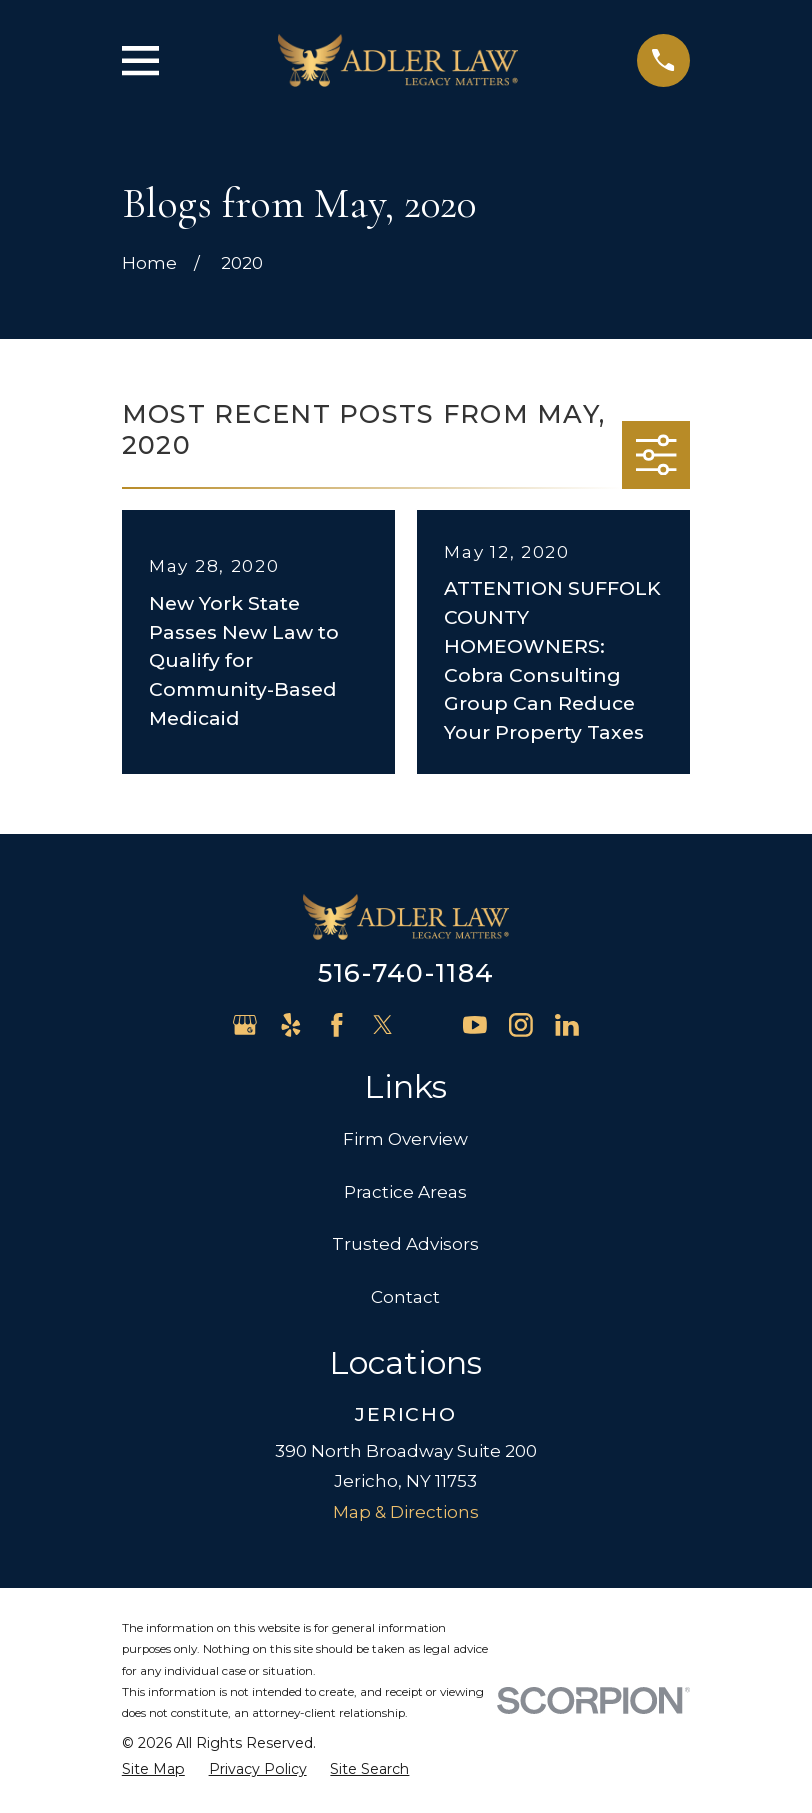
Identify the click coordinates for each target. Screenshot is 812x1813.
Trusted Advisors (405, 1244)
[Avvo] (429, 1025)
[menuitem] (153, 1770)
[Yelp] (291, 1025)
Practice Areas (405, 1192)
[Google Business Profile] (245, 1025)
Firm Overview (405, 1139)
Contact (405, 1297)
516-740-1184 (406, 972)
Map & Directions (406, 1512)
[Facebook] (337, 1025)
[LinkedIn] (567, 1025)
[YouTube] (475, 1025)
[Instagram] (521, 1025)
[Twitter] (383, 1025)
